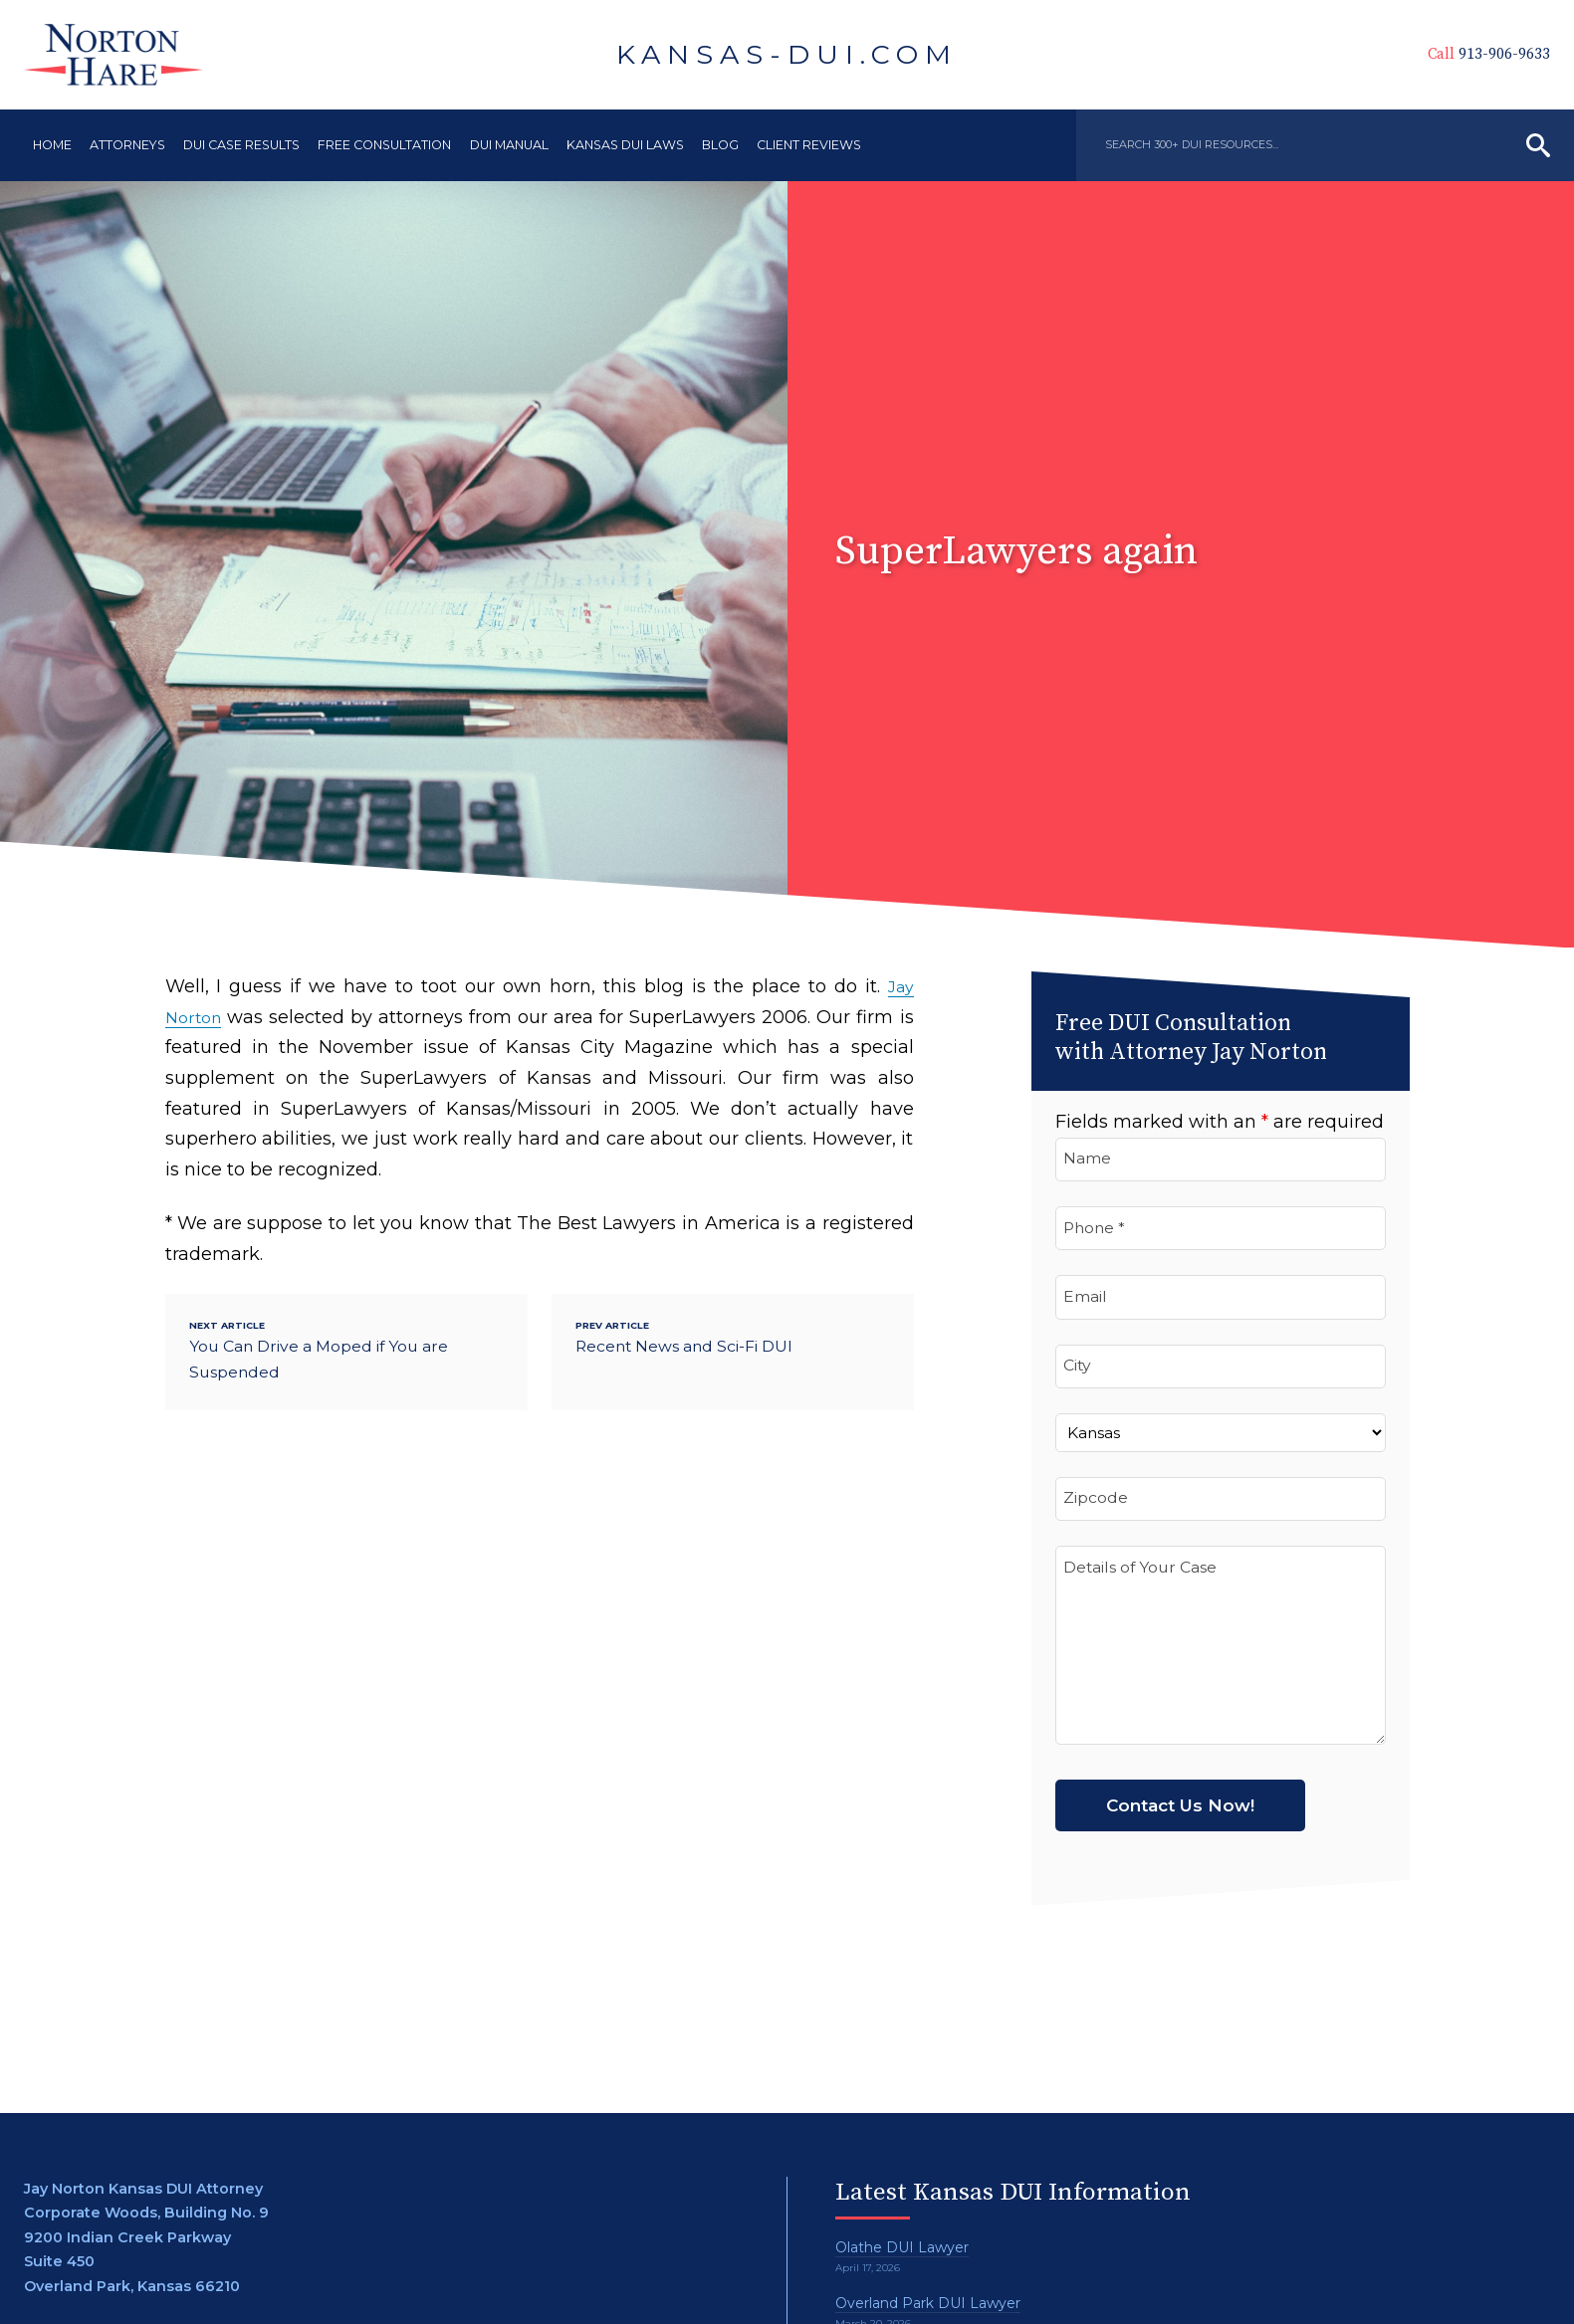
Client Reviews (809, 144)
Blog (720, 144)
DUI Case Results (241, 144)
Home (52, 144)
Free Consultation (384, 144)
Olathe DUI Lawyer (904, 2247)
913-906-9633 (1450, 54)
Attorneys (127, 144)
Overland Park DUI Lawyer (931, 2303)
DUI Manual (509, 144)
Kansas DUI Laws (625, 144)
